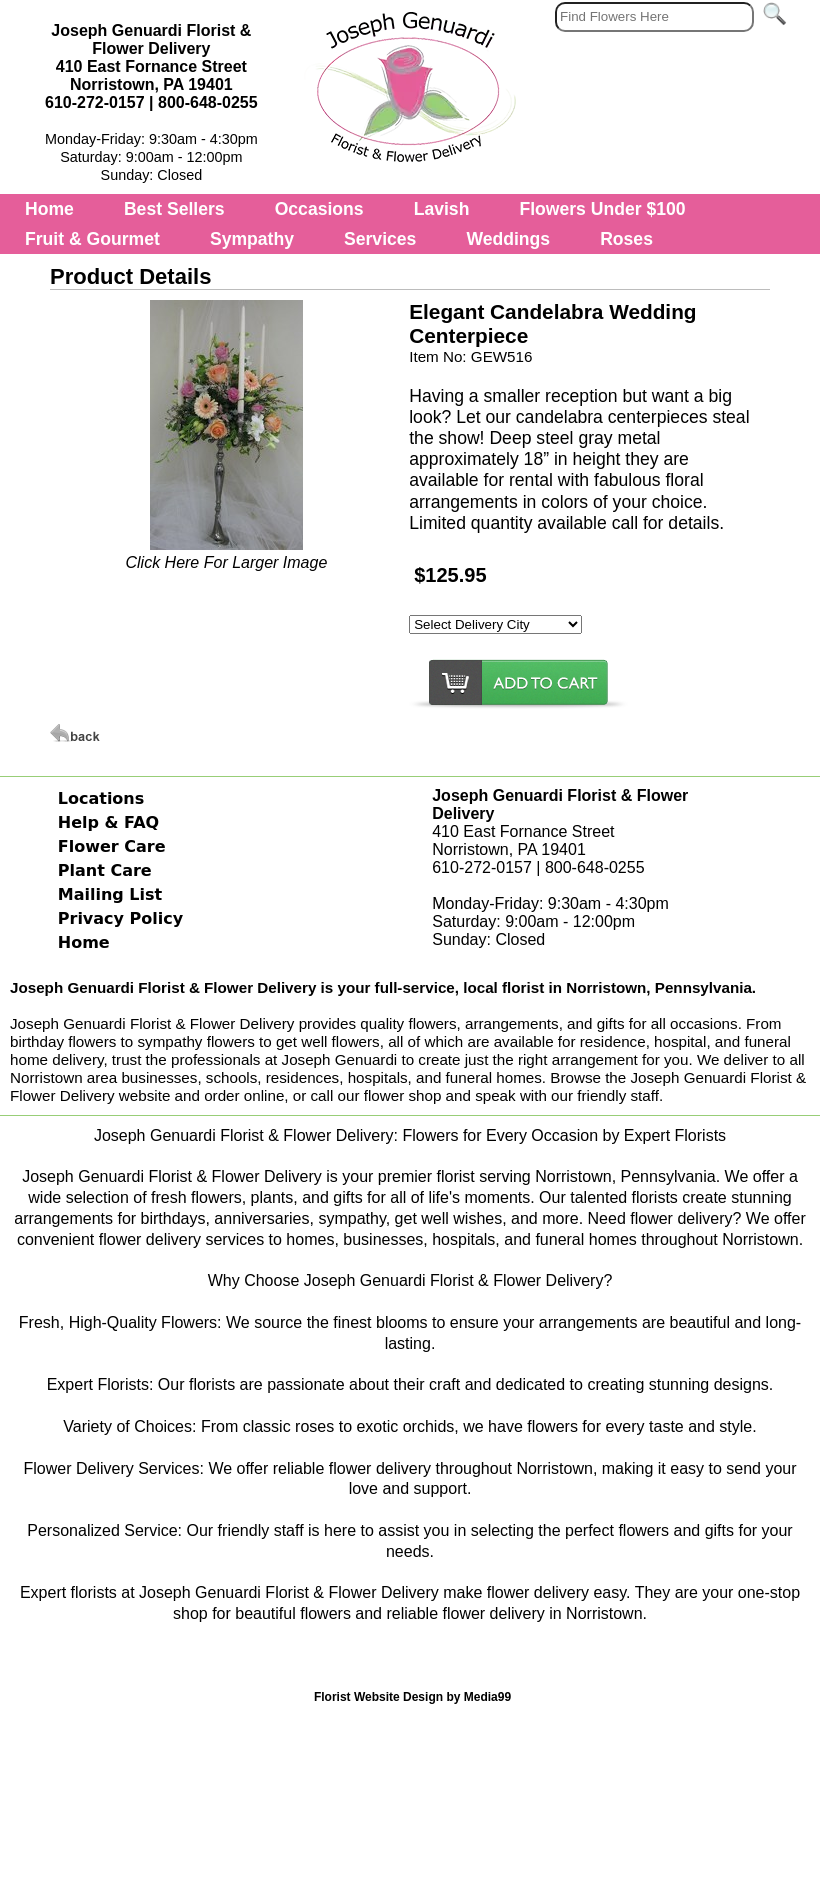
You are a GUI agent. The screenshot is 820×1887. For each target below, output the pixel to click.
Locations (101, 798)
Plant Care (105, 870)
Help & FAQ (108, 822)
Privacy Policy (120, 918)
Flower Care (112, 846)
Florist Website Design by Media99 (412, 1697)
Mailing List (110, 894)
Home (49, 209)
